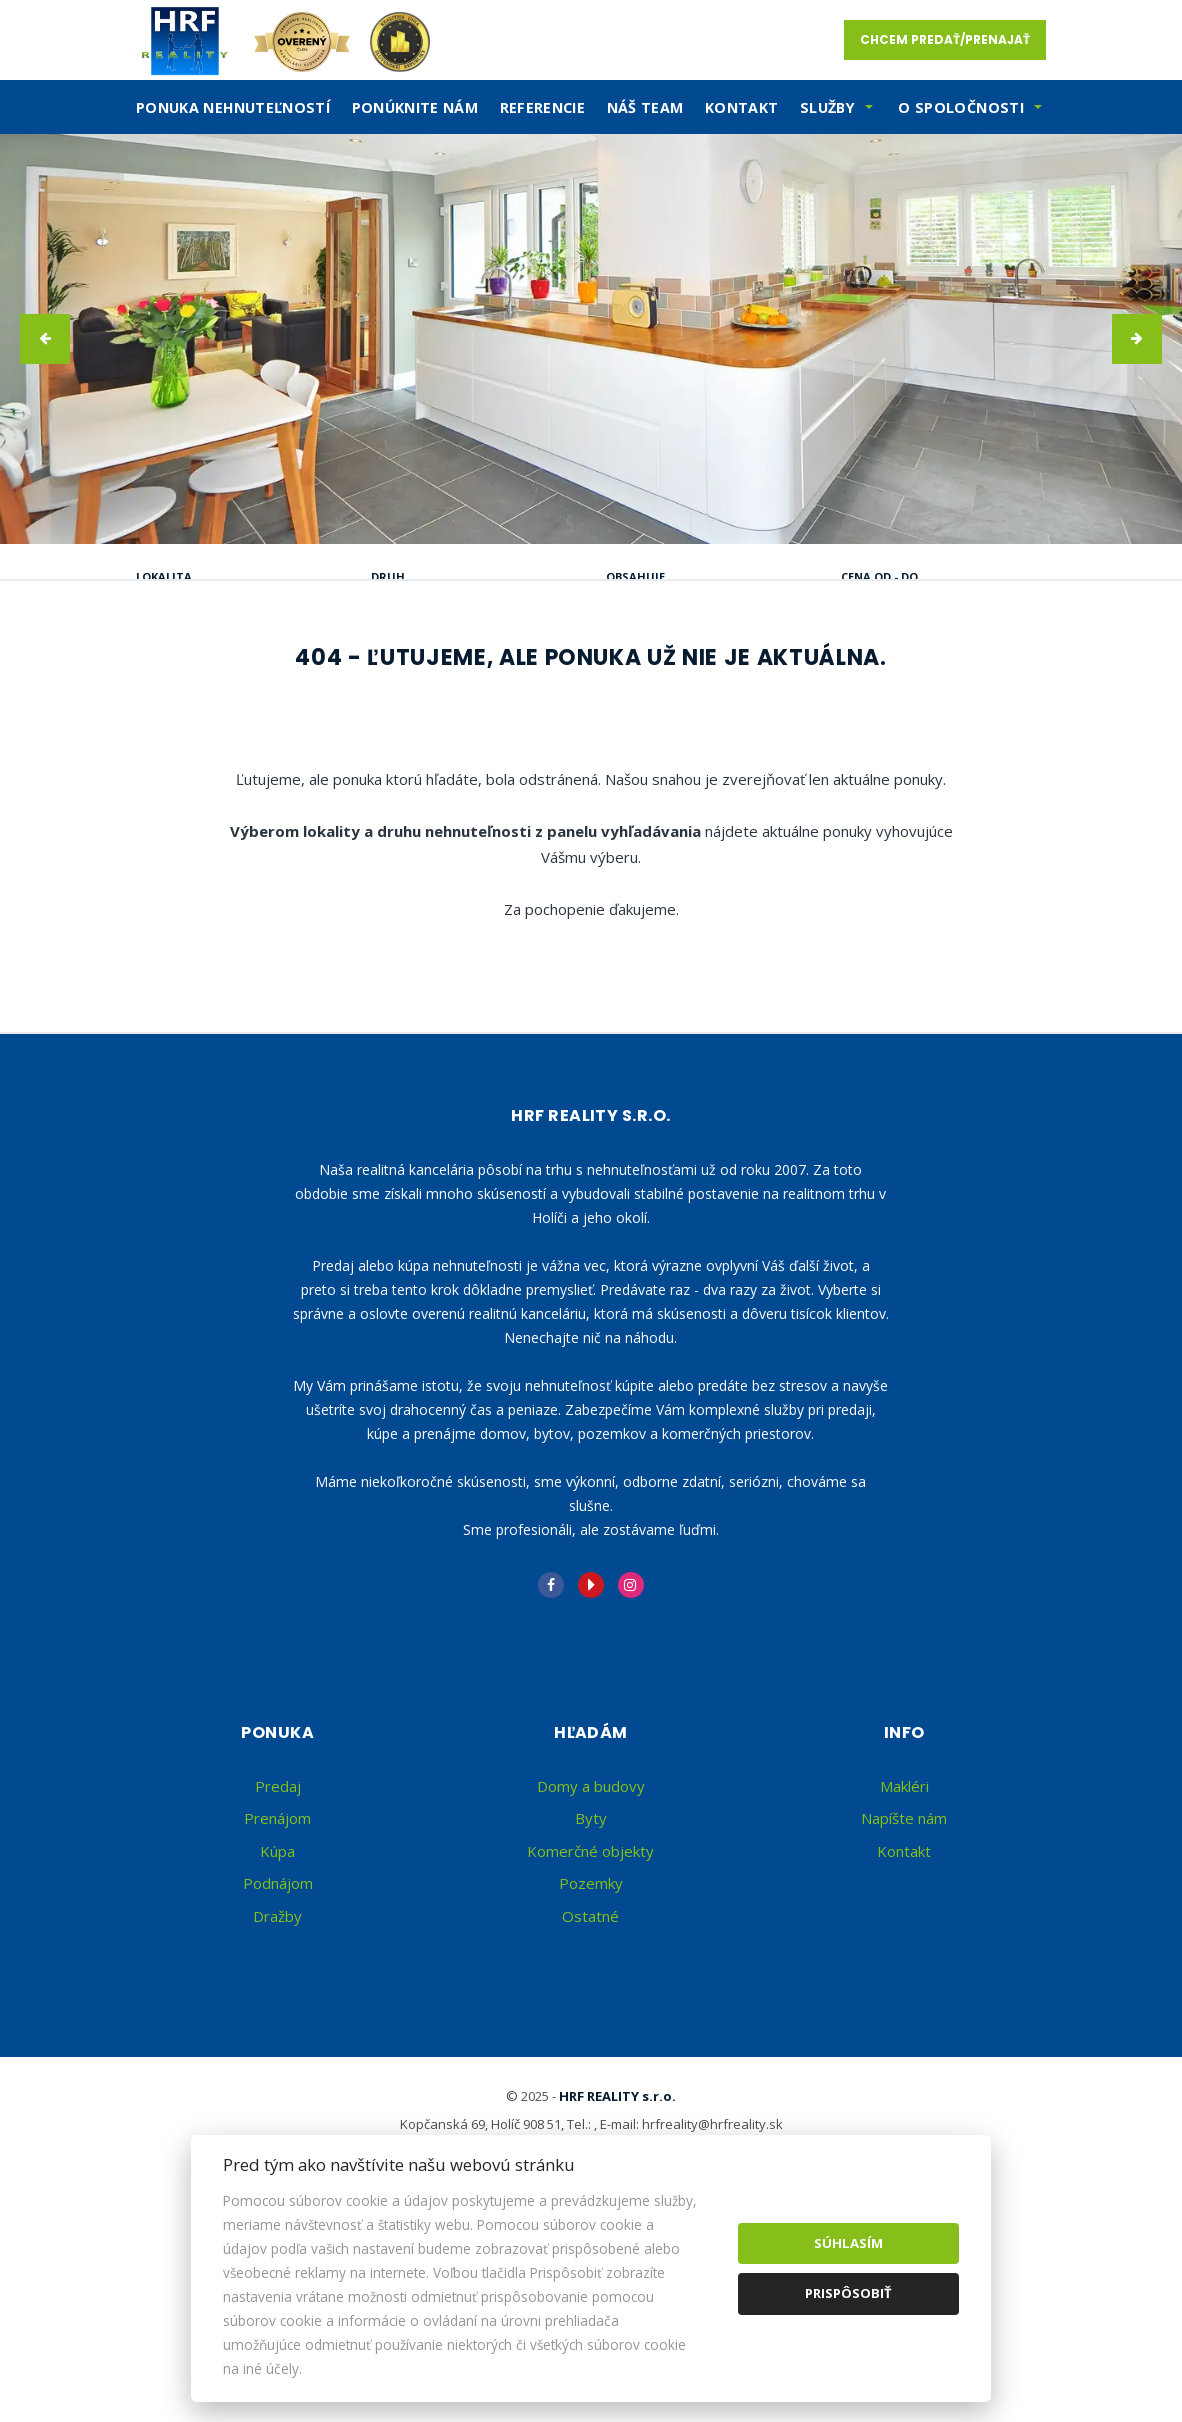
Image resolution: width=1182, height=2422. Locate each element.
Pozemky (591, 2074)
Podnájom (215, 726)
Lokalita (164, 576)
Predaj (200, 678)
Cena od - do (879, 576)
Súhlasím (848, 2243)
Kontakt (742, 107)
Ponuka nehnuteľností (233, 107)
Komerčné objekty (590, 2042)
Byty (591, 2009)
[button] (45, 339)
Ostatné (590, 2107)
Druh (388, 576)
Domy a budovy (591, 1977)
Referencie (543, 107)
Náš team (645, 107)
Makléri (904, 1977)
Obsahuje (635, 576)
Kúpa (448, 678)
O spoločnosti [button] (961, 107)
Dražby (277, 2107)
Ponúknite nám (415, 107)
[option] (591, 339)
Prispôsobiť (848, 2293)
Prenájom (328, 678)
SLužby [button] (827, 107)
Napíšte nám (904, 2009)
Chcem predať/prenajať (945, 39)
